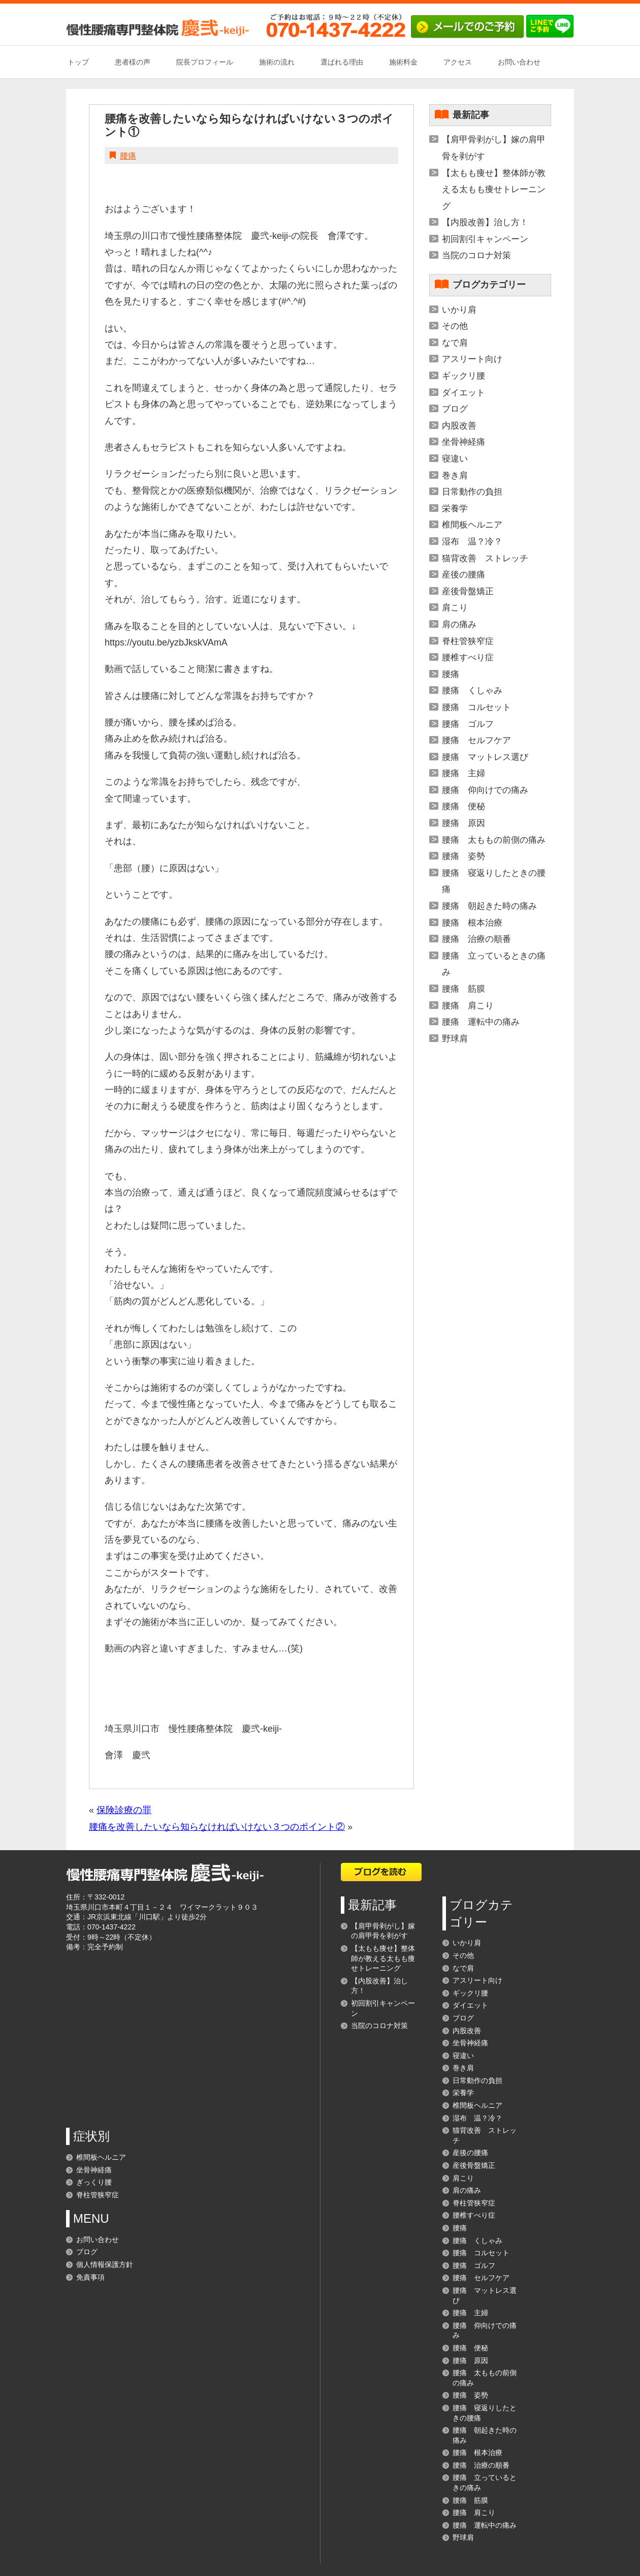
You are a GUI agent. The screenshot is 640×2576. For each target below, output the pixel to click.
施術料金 (403, 62)
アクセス (457, 62)
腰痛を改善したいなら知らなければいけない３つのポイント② (217, 1827)
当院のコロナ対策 (476, 255)
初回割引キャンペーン (485, 239)
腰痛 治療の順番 (476, 939)
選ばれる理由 (342, 62)
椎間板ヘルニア (472, 525)
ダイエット (463, 392)
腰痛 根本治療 (472, 923)
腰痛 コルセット (476, 707)
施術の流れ (277, 62)
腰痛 (128, 155)
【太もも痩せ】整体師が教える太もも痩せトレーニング (494, 189)
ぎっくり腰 (94, 2182)
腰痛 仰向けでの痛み (485, 790)
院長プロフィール (204, 62)
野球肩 (455, 1039)
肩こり (455, 607)
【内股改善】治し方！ (485, 222)
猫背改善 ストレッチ (485, 558)
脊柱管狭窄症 (468, 641)
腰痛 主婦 (463, 773)
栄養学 (455, 508)
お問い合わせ (519, 62)
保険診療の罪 (124, 1810)
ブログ (455, 409)
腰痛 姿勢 (463, 856)
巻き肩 (455, 475)
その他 (455, 326)
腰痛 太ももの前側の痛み (494, 840)
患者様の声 (132, 62)
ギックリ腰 (463, 376)
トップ (78, 62)
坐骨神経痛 (463, 442)
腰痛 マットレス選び (485, 757)
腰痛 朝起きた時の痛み (489, 906)
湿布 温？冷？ (472, 541)
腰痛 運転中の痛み (481, 1022)
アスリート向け (472, 359)
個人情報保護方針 (104, 2264)
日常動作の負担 (472, 492)
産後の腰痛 (463, 574)
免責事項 (90, 2277)
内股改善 (459, 426)
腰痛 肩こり (468, 1005)
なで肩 (455, 343)
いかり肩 (459, 310)
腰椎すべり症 (468, 657)
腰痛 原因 (463, 823)
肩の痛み (459, 624)
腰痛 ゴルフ (468, 724)
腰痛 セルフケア (476, 740)
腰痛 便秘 (463, 806)
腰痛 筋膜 (463, 989)
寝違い (455, 459)
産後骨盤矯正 (468, 591)
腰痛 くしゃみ (472, 690)
